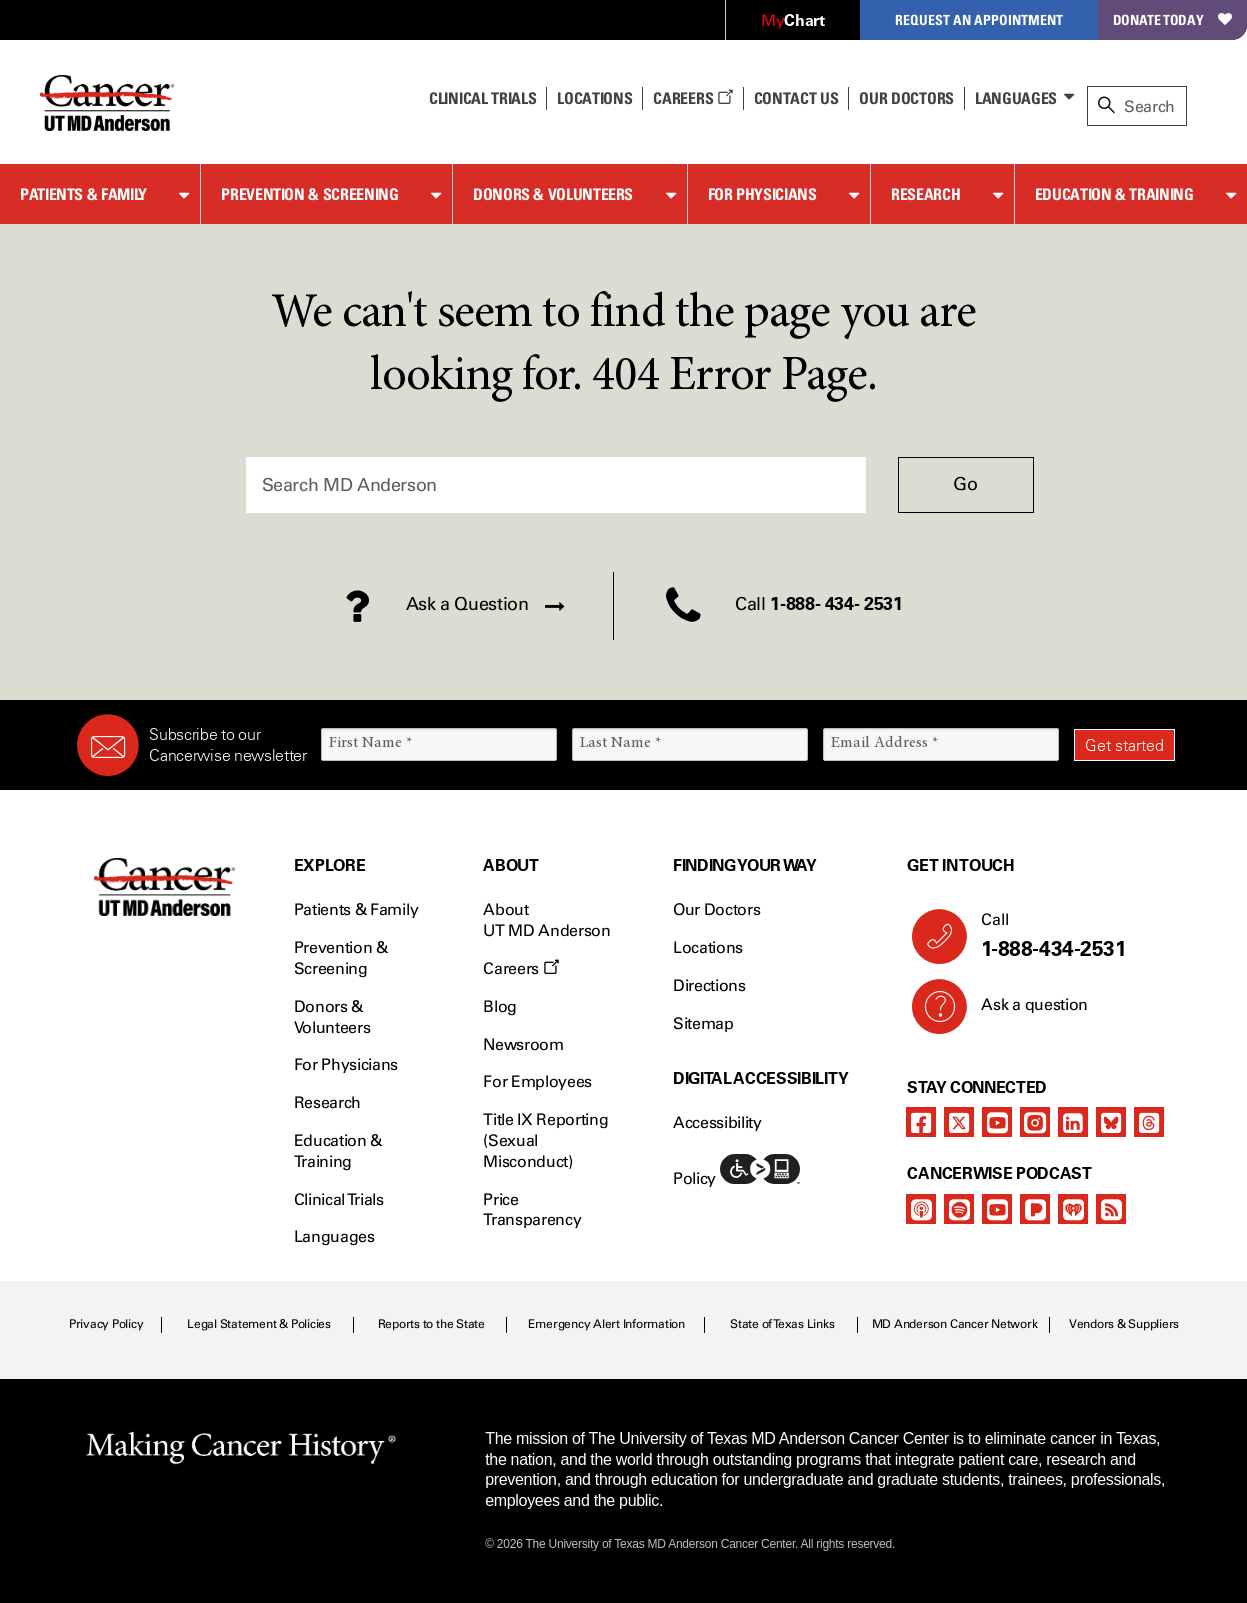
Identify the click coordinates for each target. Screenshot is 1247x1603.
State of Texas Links (782, 1324)
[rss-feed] (1111, 1209)
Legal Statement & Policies (259, 1324)
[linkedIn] (1073, 1122)
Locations (708, 947)
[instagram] (1035, 1122)
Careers (692, 98)
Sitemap (703, 1023)
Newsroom (523, 1044)
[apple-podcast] (921, 1209)
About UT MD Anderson (547, 920)
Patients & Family (83, 194)
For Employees (537, 1081)
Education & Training (1114, 194)
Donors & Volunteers (553, 194)
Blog (500, 1006)
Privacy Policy (106, 1324)
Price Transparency (532, 1210)
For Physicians (762, 194)
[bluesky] (1111, 1122)
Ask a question (1022, 1012)
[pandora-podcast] (1035, 1209)
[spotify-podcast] (959, 1209)
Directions (709, 985)
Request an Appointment (979, 19)
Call (1070, 936)
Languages (1016, 98)
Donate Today (1172, 19)
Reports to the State (431, 1324)
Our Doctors (906, 98)
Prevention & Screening (309, 194)
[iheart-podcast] (1073, 1209)
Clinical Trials (482, 98)
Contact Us (796, 98)
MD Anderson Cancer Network (955, 1324)
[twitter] (959, 1122)
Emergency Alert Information (606, 1324)
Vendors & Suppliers (1124, 1324)
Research (925, 194)
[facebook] (921, 1122)
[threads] (1149, 1122)
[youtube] (997, 1122)
